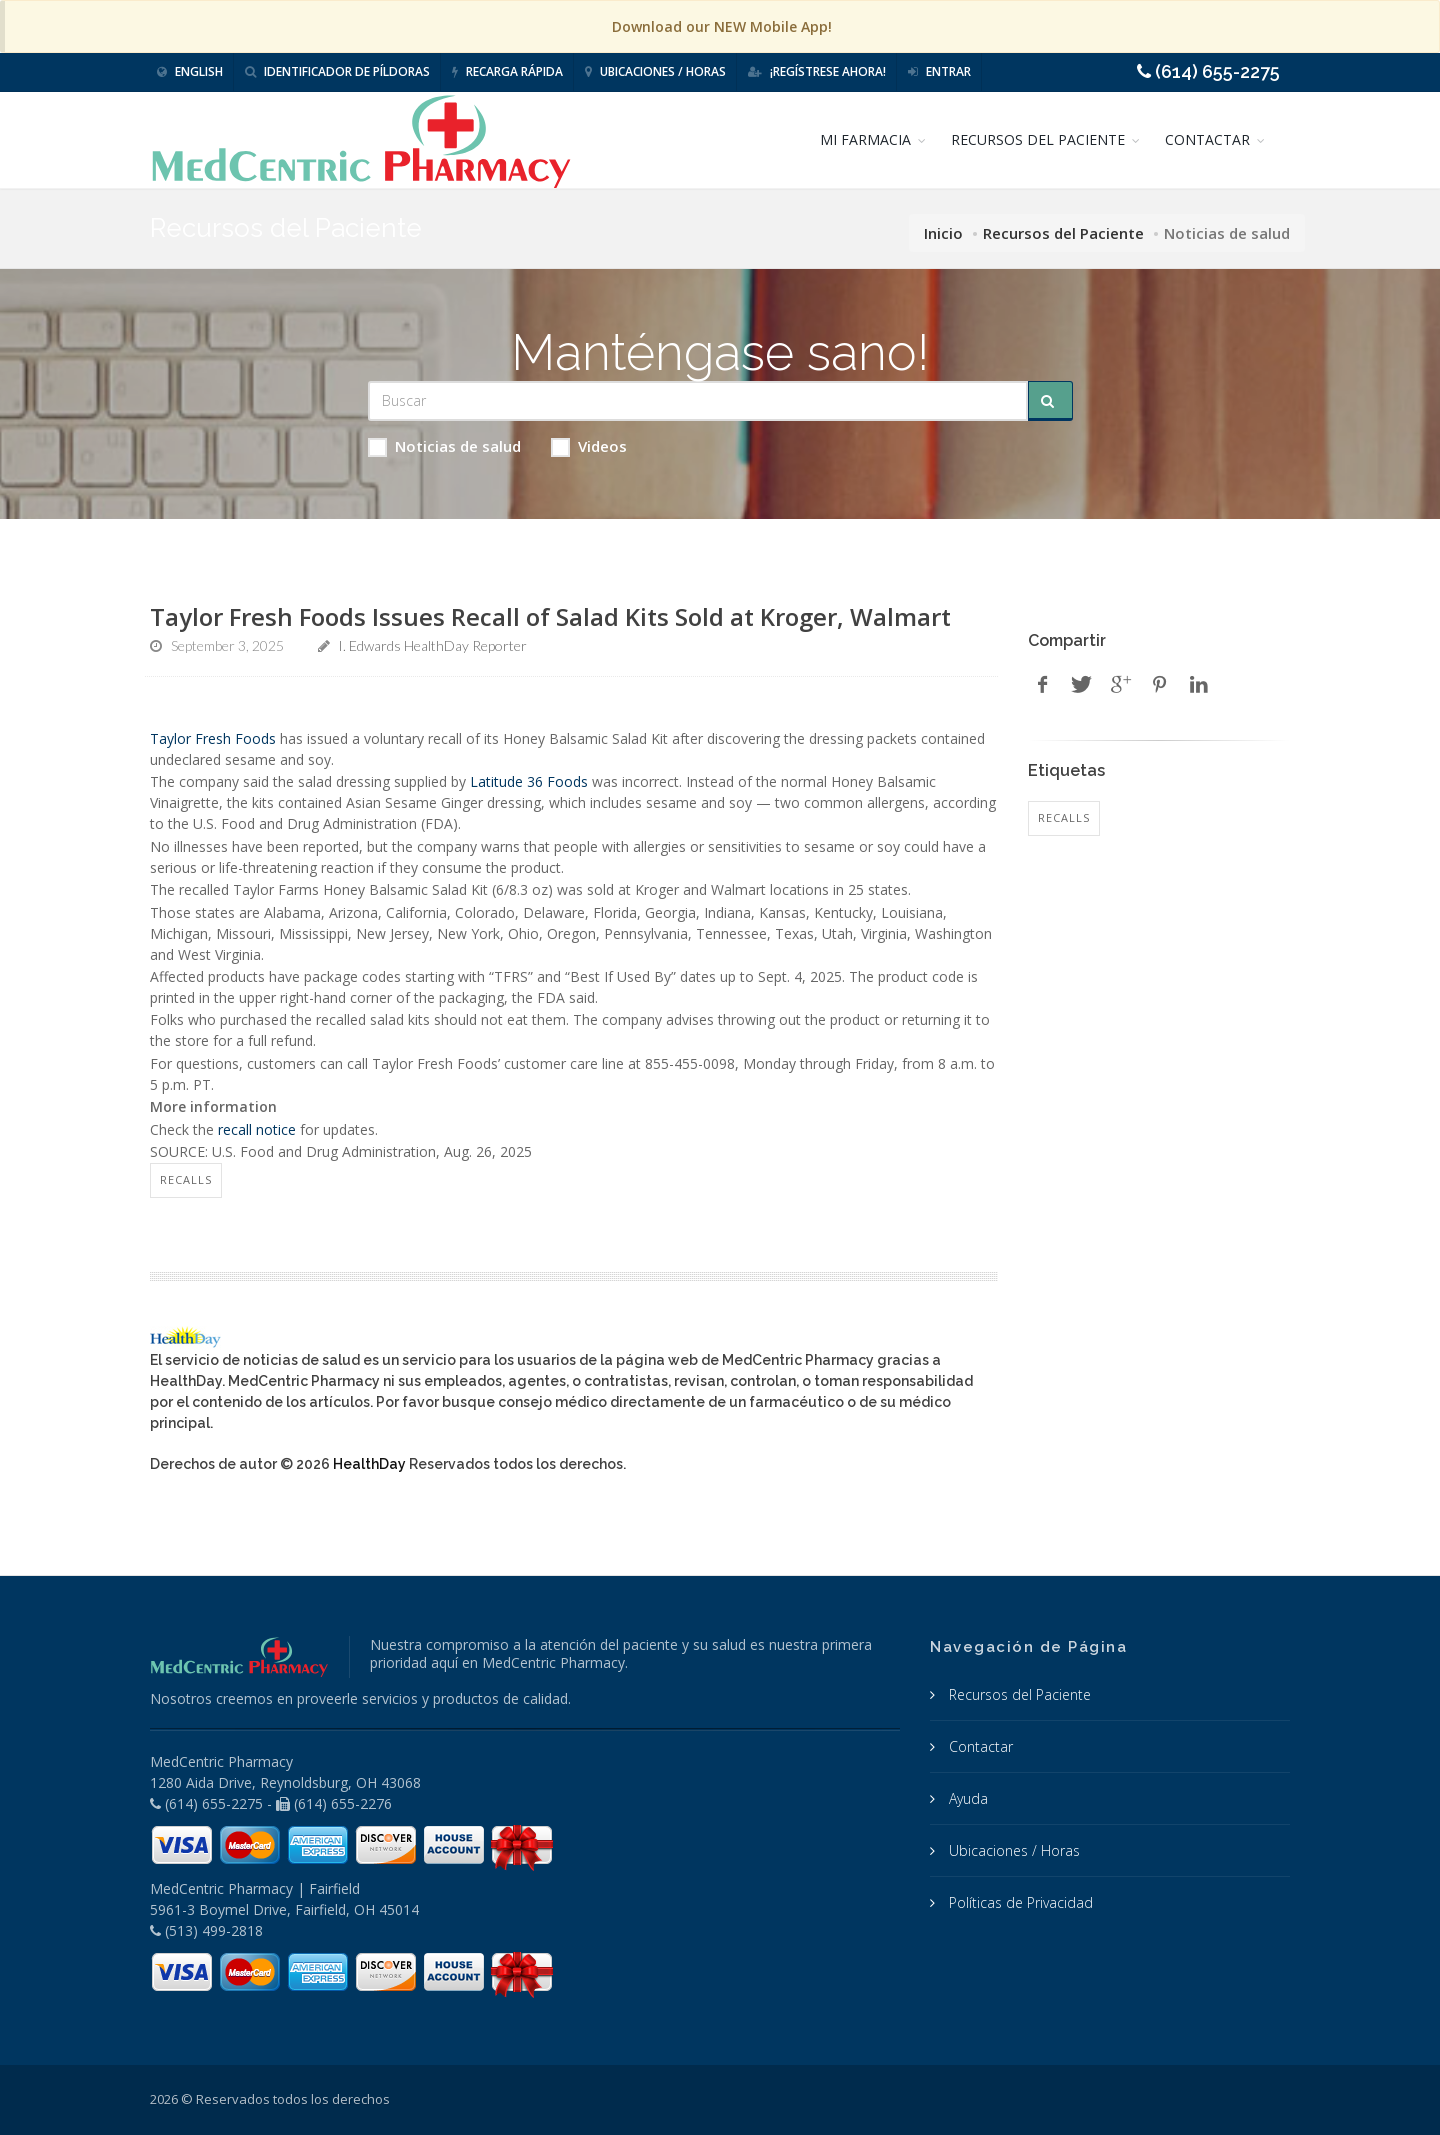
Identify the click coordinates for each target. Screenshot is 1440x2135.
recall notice (257, 1129)
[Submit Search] (1050, 401)
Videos (589, 446)
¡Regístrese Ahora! (817, 71)
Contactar (979, 1746)
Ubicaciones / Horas (655, 71)
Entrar (939, 71)
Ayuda (966, 1798)
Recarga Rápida (507, 71)
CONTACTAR (1207, 139)
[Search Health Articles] (698, 401)
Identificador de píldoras (337, 71)
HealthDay (369, 1464)
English (190, 71)
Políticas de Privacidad (1019, 1902)
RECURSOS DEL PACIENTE (1038, 139)
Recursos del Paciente (1063, 233)
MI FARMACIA (865, 139)
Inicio (943, 233)
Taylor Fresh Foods (213, 738)
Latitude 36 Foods (529, 781)
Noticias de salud (444, 446)
